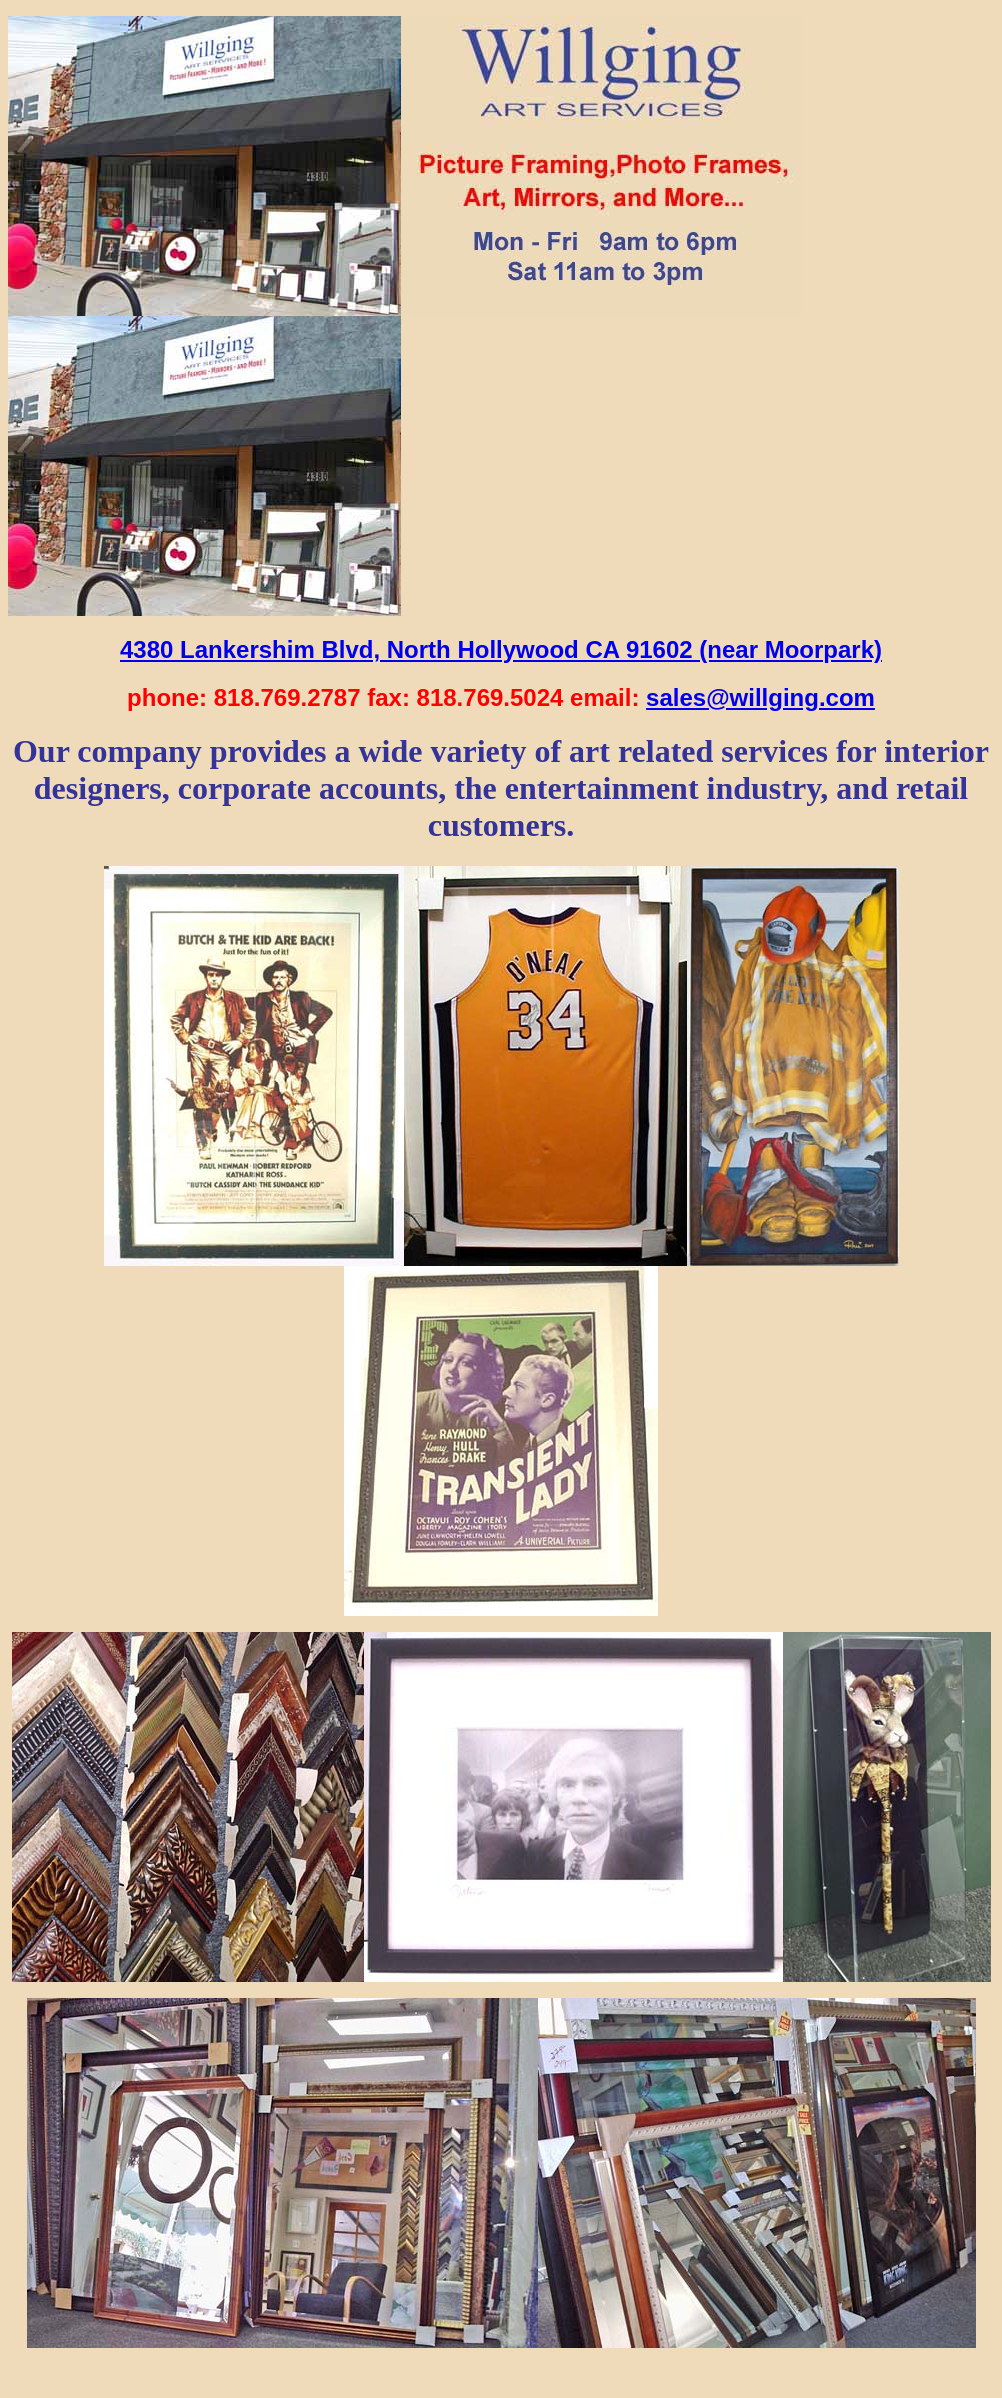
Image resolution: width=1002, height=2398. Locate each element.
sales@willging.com (760, 697)
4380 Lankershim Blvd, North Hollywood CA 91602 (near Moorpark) (501, 649)
